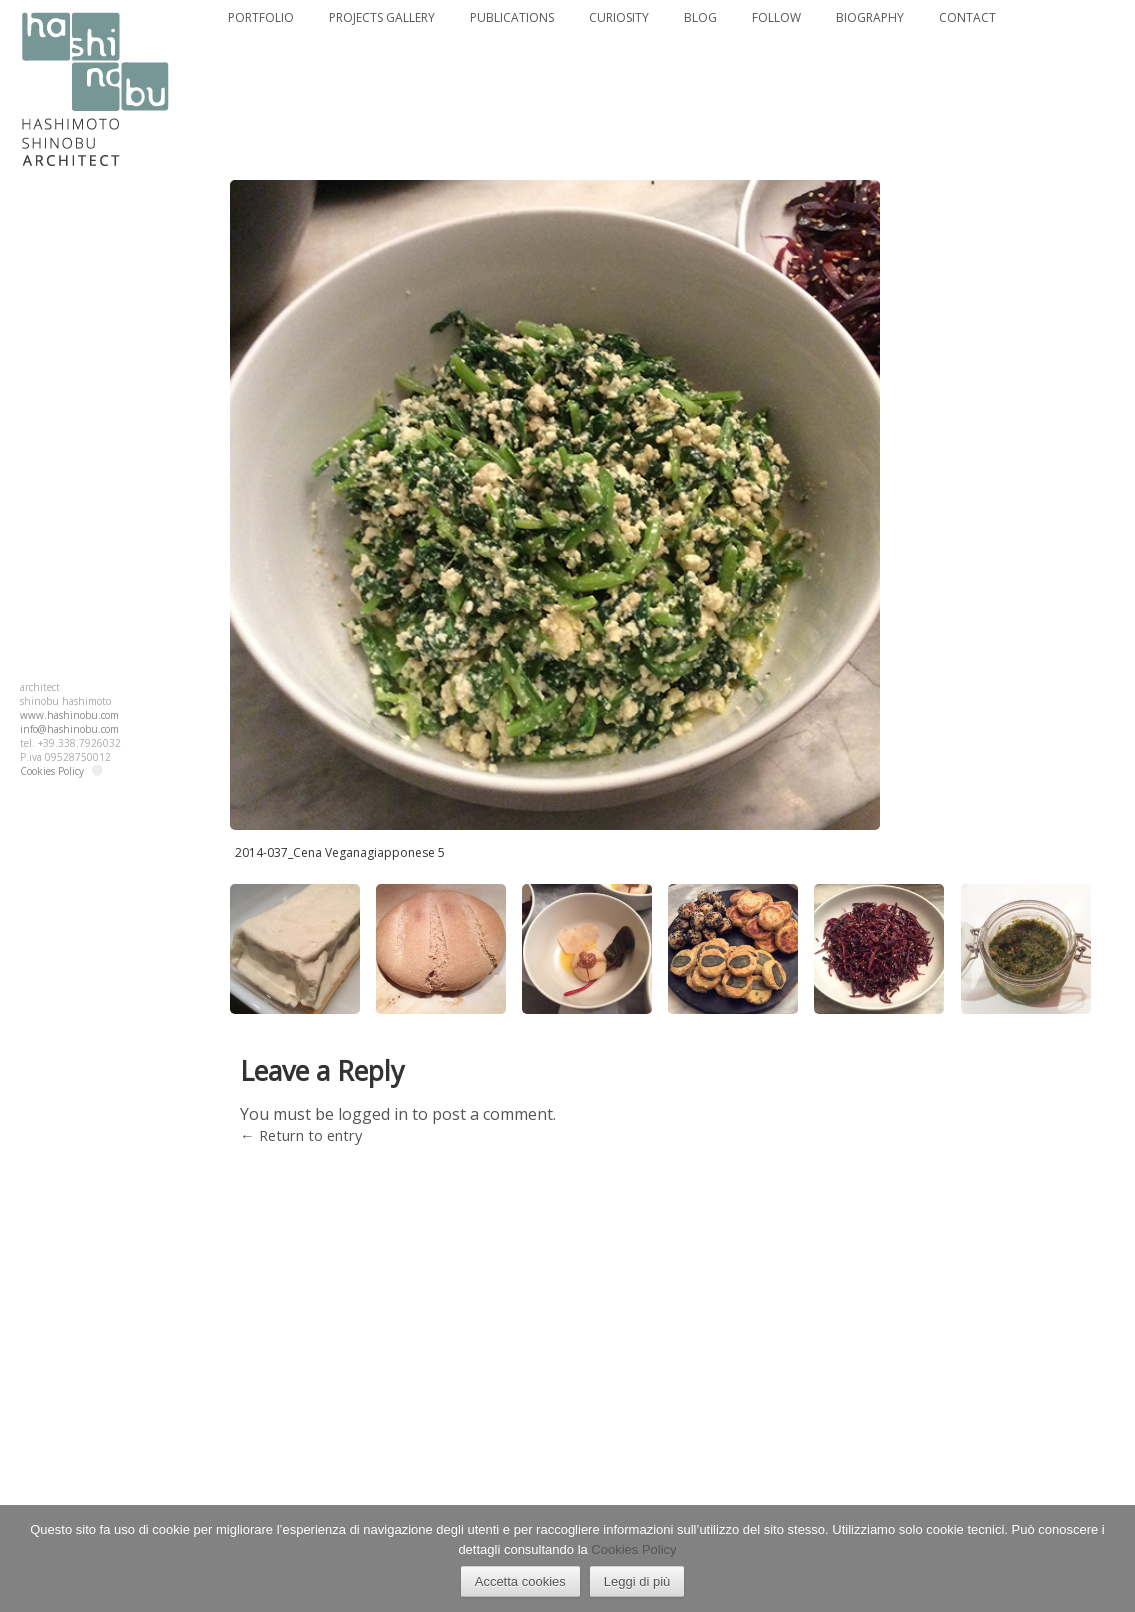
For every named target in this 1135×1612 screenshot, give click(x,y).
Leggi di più (637, 1581)
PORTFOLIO (260, 18)
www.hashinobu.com (69, 715)
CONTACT (964, 18)
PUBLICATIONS (511, 18)
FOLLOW (775, 18)
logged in (373, 1114)
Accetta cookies (520, 1581)
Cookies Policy (52, 771)
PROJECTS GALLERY (381, 18)
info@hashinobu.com (69, 729)
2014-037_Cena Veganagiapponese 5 (340, 852)
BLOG (700, 18)
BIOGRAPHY (867, 18)
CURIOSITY (618, 18)
